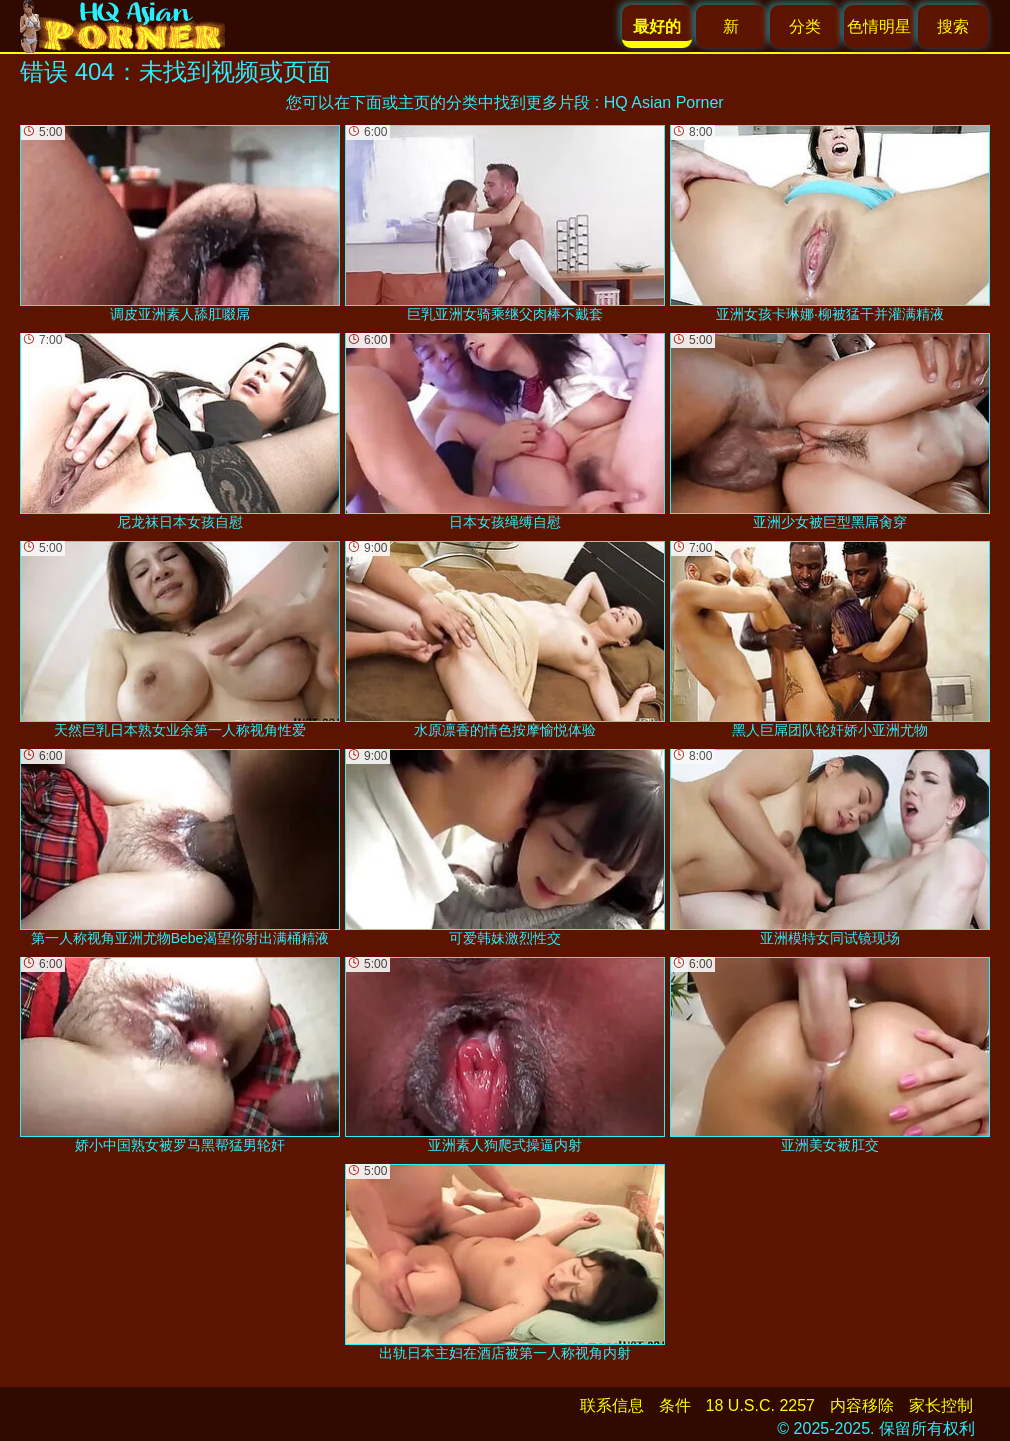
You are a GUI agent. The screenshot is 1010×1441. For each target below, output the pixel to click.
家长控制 (941, 1405)
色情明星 (879, 26)
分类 (805, 26)
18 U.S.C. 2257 (760, 1405)
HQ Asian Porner (664, 102)
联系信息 (612, 1405)
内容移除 (862, 1405)
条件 (675, 1405)
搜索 (953, 26)
